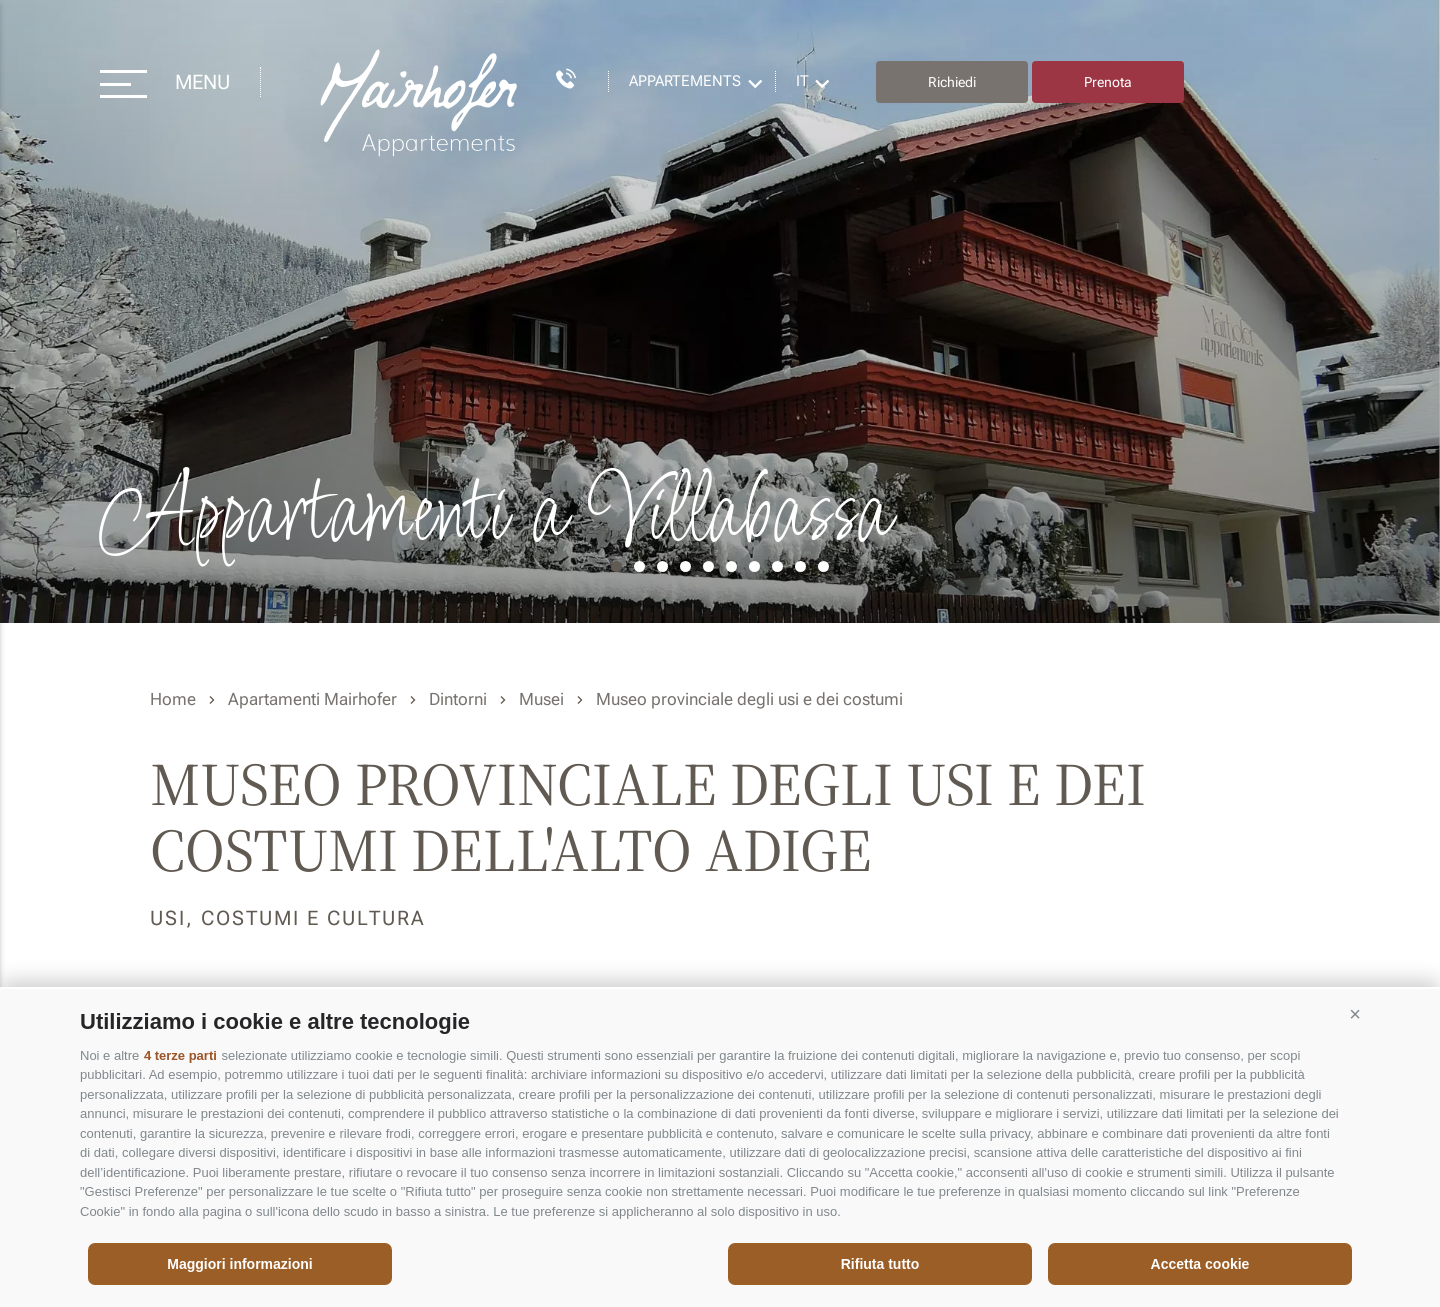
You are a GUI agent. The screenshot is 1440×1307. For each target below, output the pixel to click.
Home (173, 699)
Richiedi (952, 82)
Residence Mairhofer (421, 103)
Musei (541, 699)
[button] (1355, 1014)
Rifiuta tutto (880, 1264)
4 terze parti (180, 1055)
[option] (720, 311)
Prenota (1108, 82)
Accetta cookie (1200, 1264)
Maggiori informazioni (239, 1264)
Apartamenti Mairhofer (312, 699)
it (802, 81)
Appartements (685, 81)
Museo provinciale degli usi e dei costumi (749, 699)
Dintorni (458, 699)
